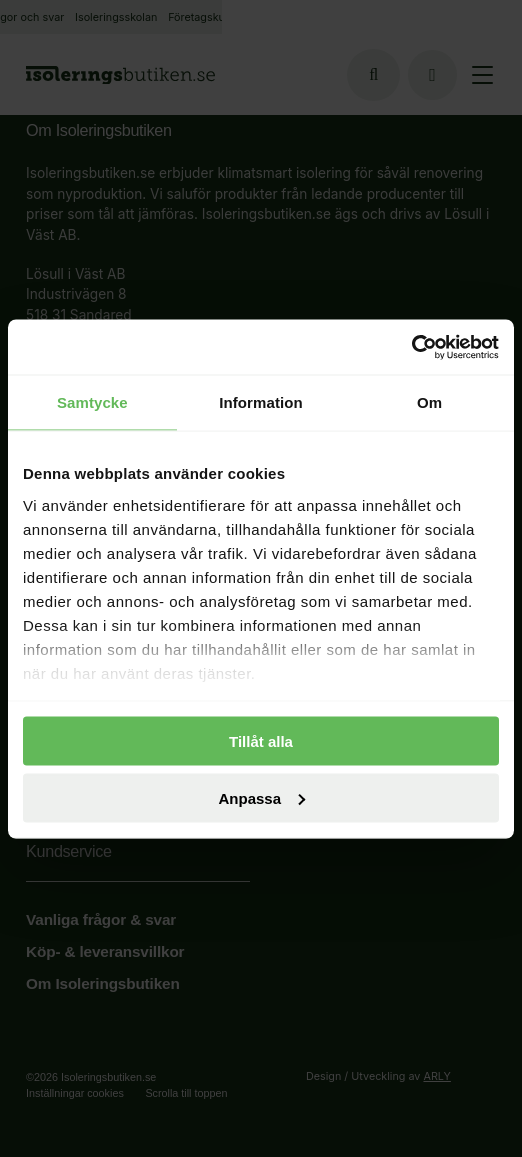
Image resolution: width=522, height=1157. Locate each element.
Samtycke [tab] (92, 402)
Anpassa (261, 797)
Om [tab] (429, 402)
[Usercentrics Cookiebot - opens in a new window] (411, 347)
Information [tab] (261, 402)
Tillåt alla (261, 741)
